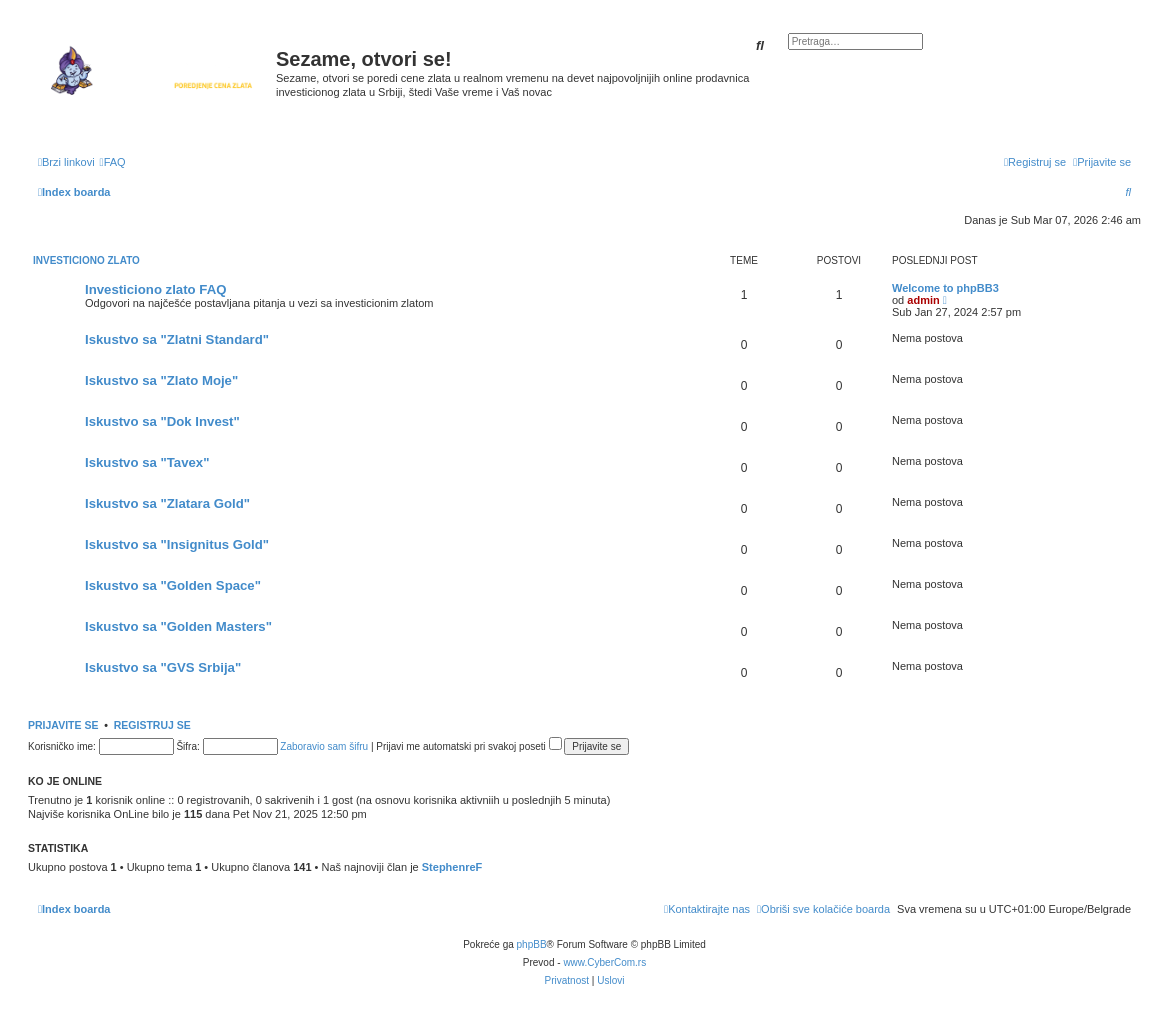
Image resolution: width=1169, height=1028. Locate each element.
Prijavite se (63, 725)
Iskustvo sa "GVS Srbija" (163, 667)
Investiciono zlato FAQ (155, 289)
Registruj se (152, 725)
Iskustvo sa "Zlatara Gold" (167, 503)
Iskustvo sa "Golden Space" (173, 585)
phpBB (532, 944)
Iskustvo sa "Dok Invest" (162, 421)
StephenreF (452, 867)
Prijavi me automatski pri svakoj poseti (468, 746)
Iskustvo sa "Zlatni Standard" (177, 339)
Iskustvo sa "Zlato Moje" (161, 380)
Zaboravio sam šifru (324, 746)
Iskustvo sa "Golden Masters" (178, 626)
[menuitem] (113, 162)
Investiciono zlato (86, 260)
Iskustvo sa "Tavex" (147, 462)
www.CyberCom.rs (604, 962)
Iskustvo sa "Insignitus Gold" (177, 544)
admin (923, 300)
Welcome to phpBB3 (945, 288)
